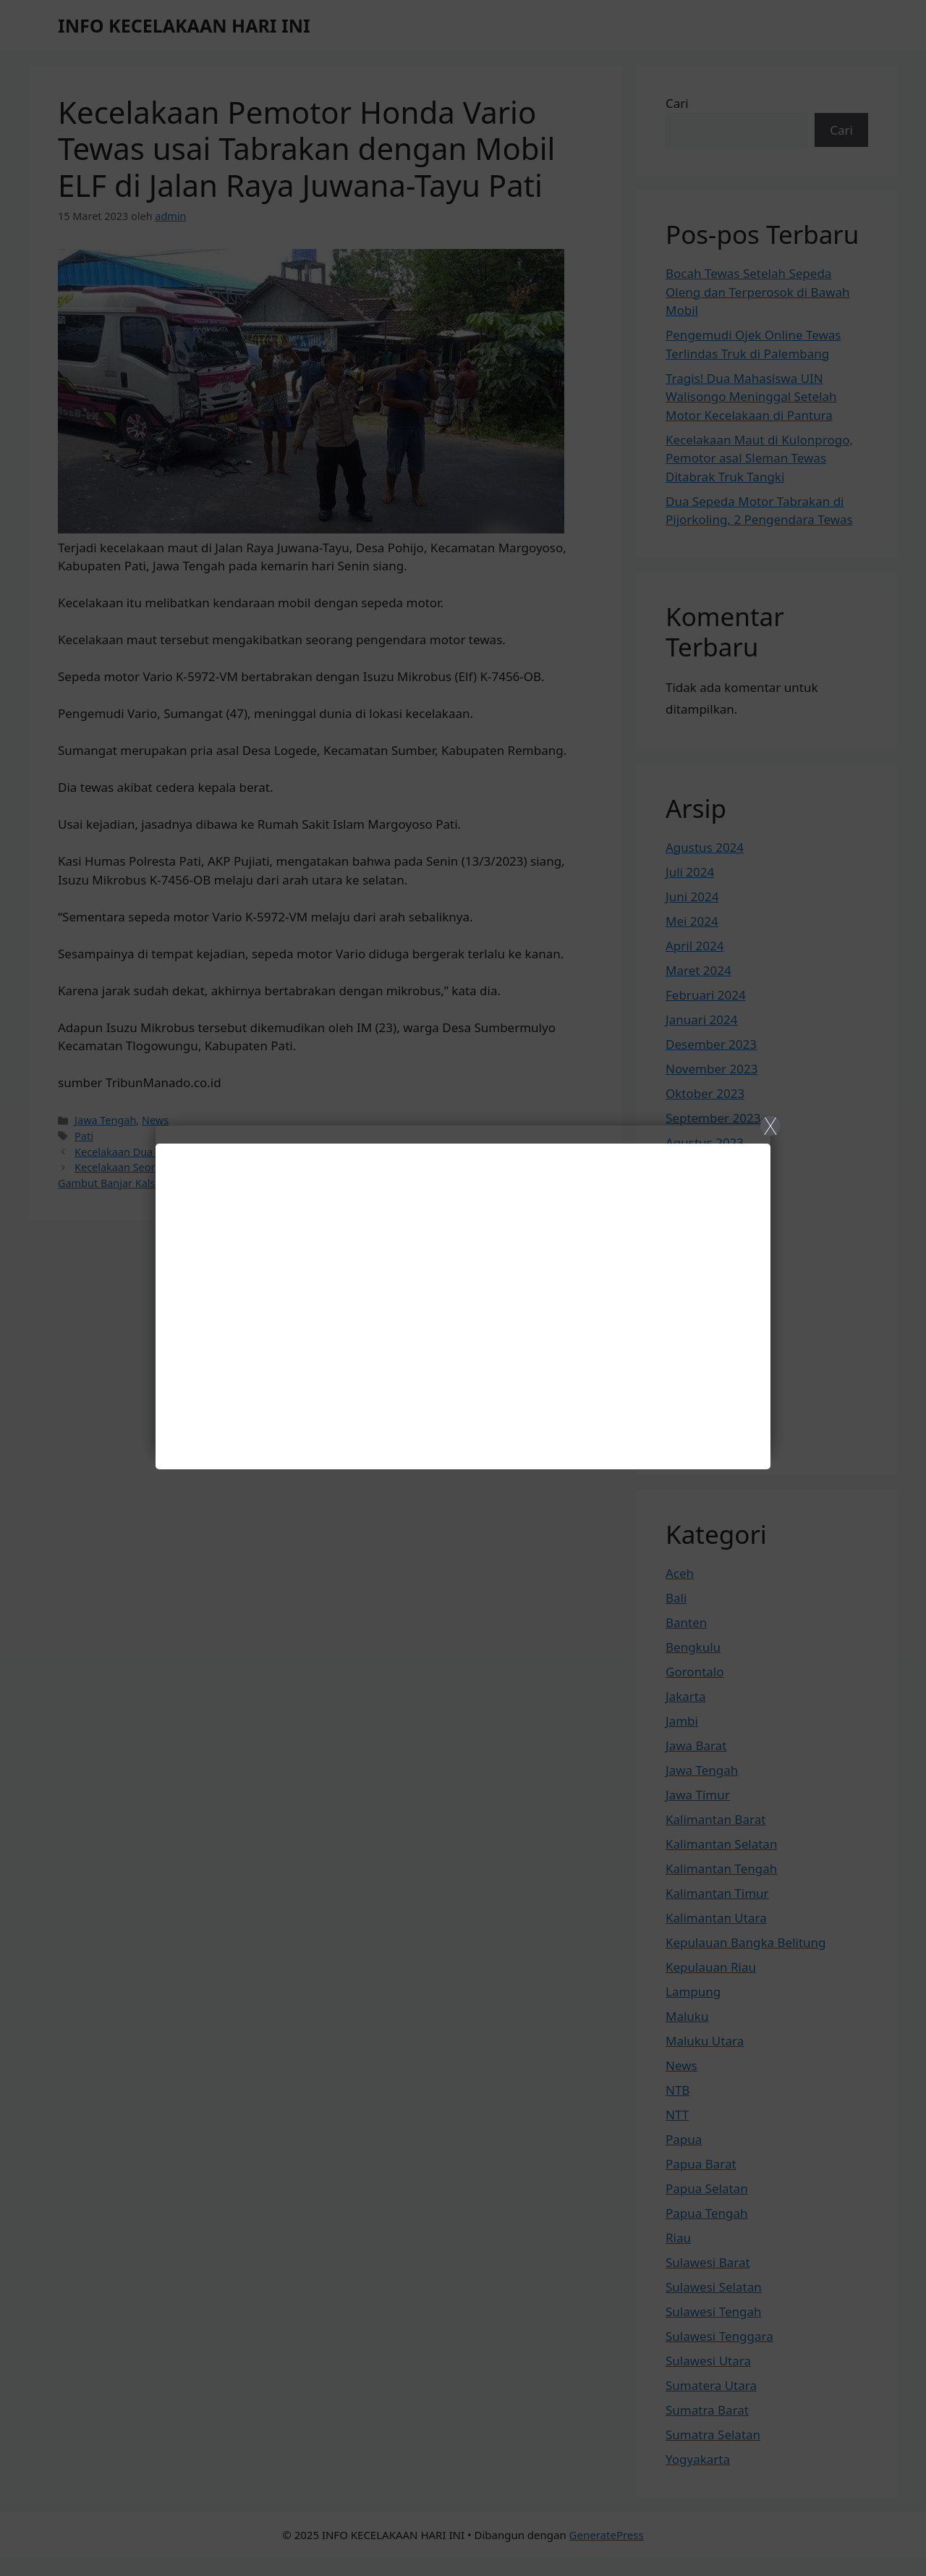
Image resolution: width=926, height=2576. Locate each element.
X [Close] (770, 1125)
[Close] (463, 1288)
